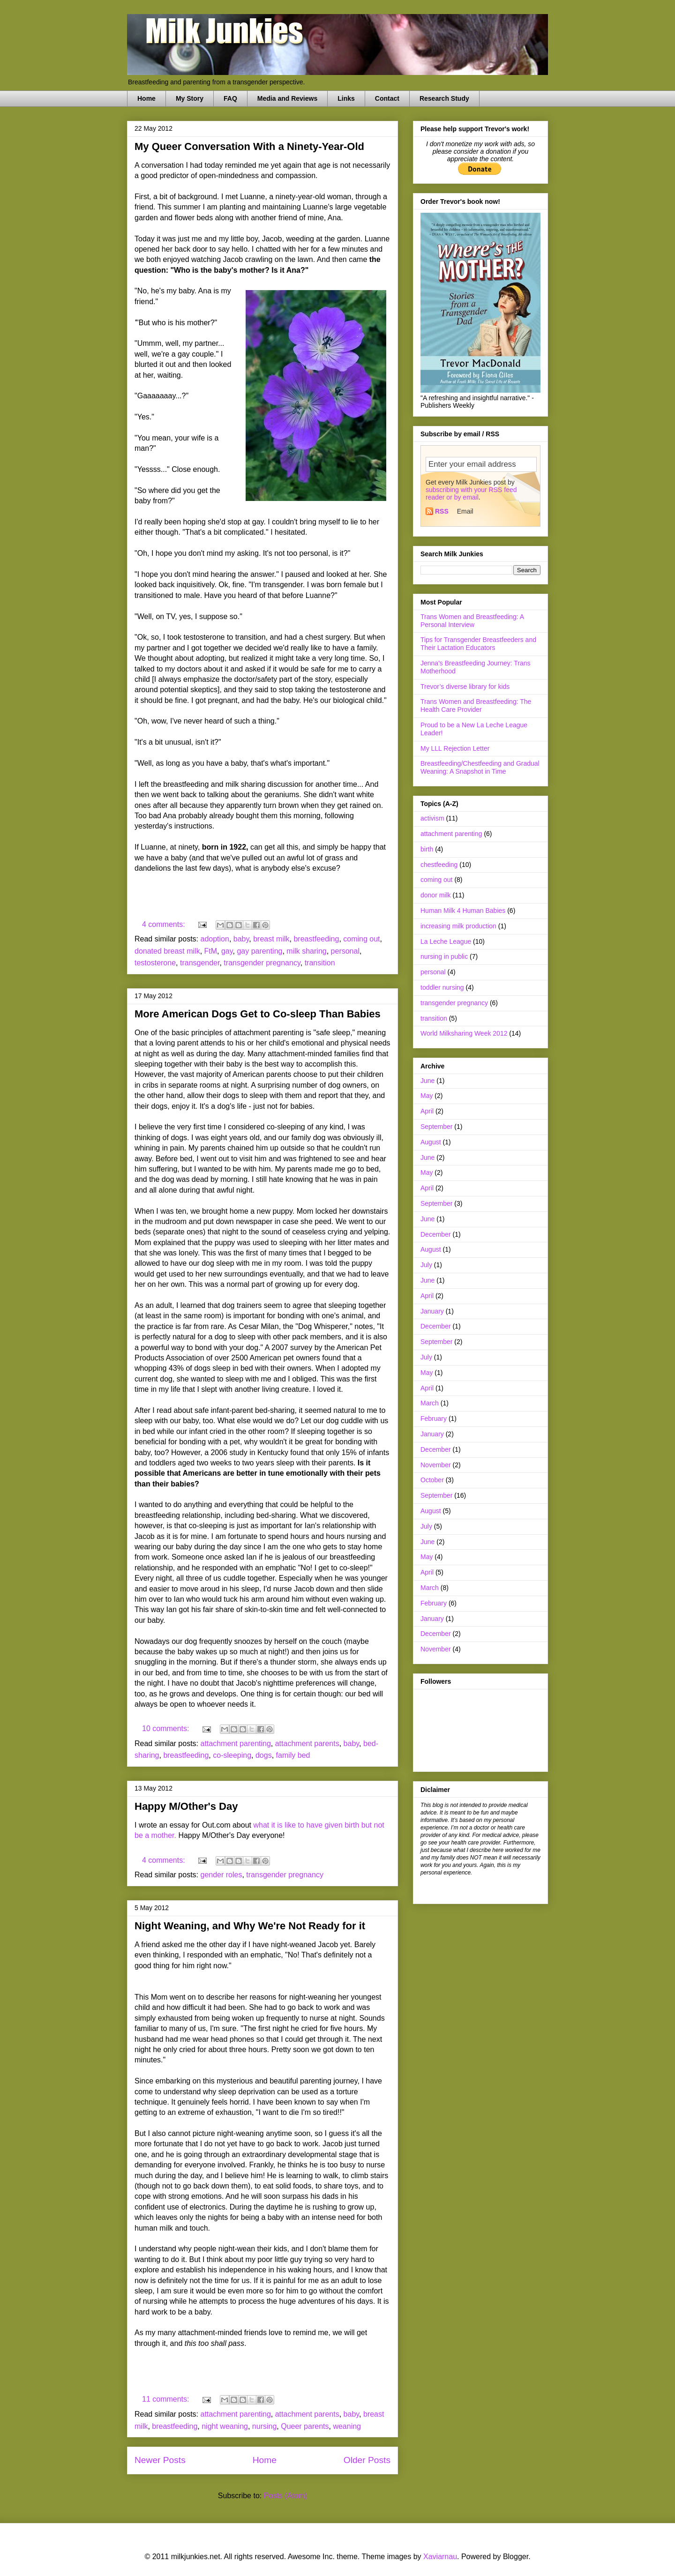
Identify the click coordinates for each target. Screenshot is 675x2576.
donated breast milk (167, 951)
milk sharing (306, 951)
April (427, 1111)
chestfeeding (439, 864)
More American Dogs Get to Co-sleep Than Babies (258, 1014)
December (435, 1234)
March (429, 1403)
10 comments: (166, 1728)
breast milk (271, 939)
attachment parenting (236, 1743)
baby (241, 939)
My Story (189, 98)
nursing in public (444, 956)
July (426, 1265)
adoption (215, 939)
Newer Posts (160, 2460)
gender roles (221, 1875)
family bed (293, 1755)
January (432, 1311)
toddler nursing (442, 987)
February (433, 1418)
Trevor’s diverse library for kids (465, 686)
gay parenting (259, 951)
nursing (264, 2426)
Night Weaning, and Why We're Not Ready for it (250, 1926)
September (436, 1126)
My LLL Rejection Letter (454, 748)
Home (146, 98)
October (432, 1480)
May (426, 1095)
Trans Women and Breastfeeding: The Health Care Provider (475, 705)
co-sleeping (232, 1755)
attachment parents (307, 1743)
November (435, 1465)
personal (345, 951)
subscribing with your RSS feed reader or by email (471, 493)
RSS (442, 511)
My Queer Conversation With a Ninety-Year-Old (249, 146)
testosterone (155, 963)
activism (432, 818)
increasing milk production (458, 926)
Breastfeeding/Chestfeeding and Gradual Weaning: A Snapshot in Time (480, 767)
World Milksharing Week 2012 (463, 1033)
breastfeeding (316, 939)
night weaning (225, 2426)
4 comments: (164, 924)
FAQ (230, 98)
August (430, 1142)
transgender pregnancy (262, 963)
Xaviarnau (440, 2557)
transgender (200, 963)
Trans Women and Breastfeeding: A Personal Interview (472, 620)
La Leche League (445, 941)
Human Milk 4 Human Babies (462, 910)
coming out (361, 939)
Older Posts (367, 2460)
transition (320, 963)
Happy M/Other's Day (186, 1806)
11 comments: (166, 2399)
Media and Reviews (287, 98)
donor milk (435, 895)
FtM (211, 951)
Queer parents (305, 2426)
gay (227, 951)
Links (346, 98)
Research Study (444, 98)
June (427, 1080)
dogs (263, 1755)
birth (426, 849)
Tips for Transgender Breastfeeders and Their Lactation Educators (478, 643)
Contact (387, 98)
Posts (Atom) (285, 2496)
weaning (347, 2426)
